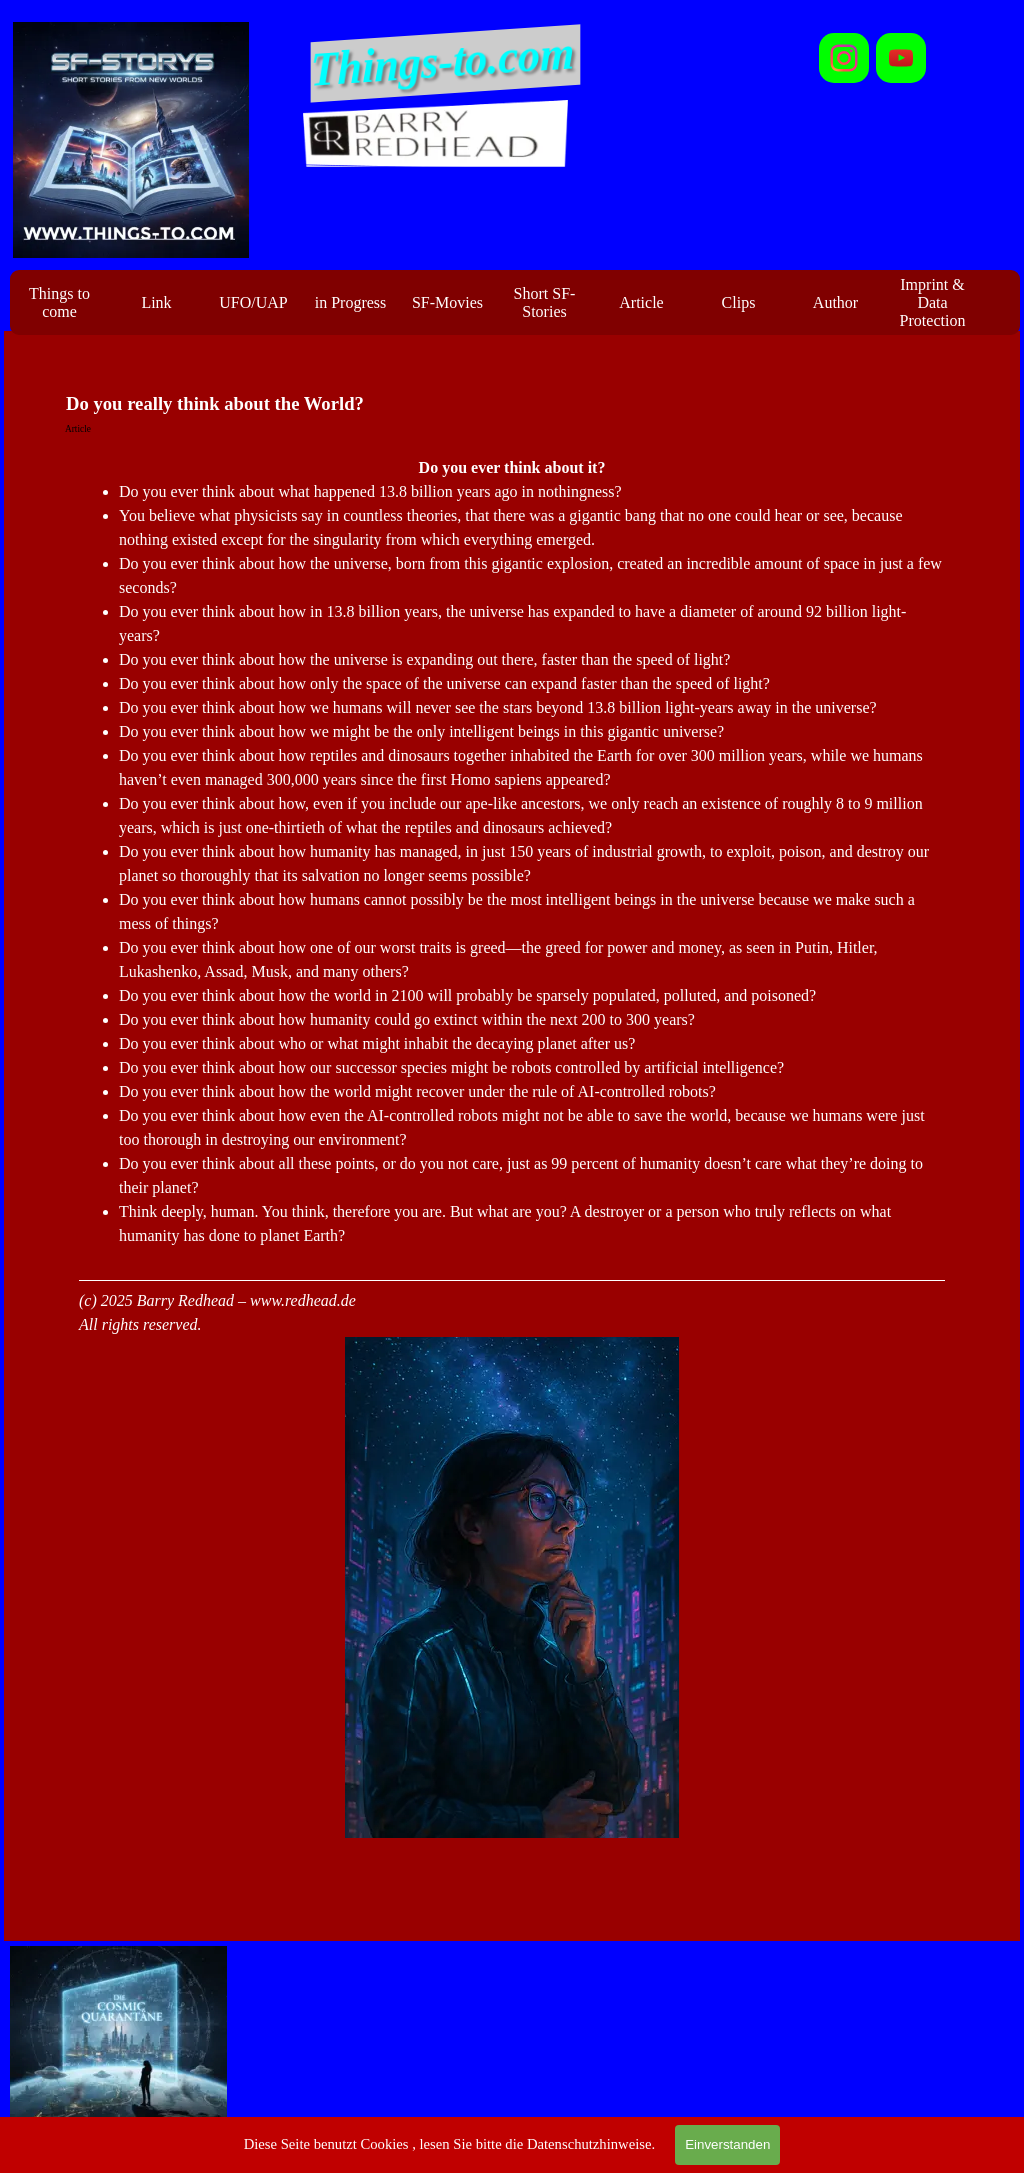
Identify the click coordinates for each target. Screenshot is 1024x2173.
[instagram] (844, 58)
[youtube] (901, 58)
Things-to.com (443, 61)
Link (156, 302)
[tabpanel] (512, 1161)
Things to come (59, 302)
